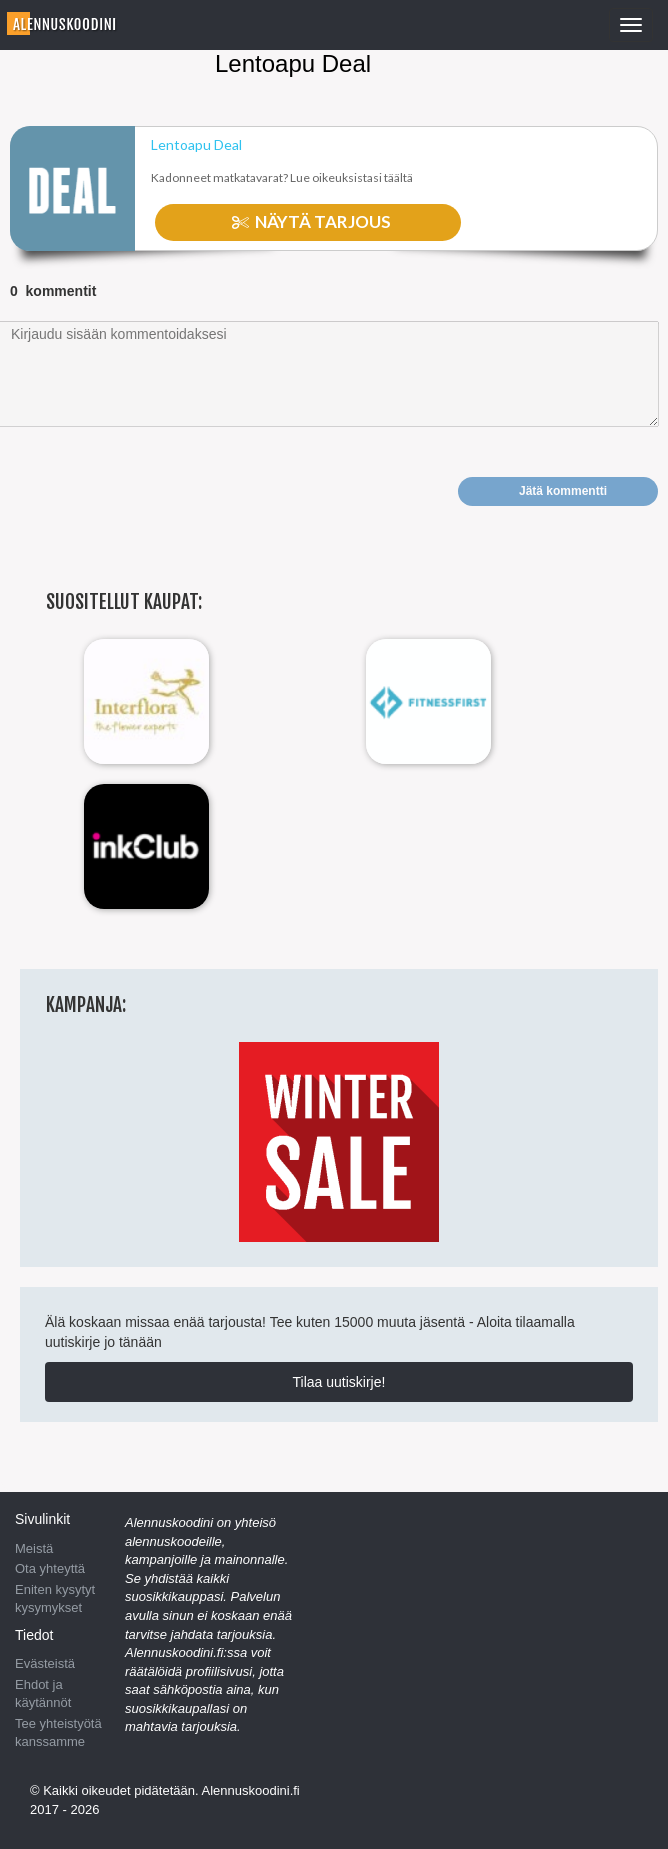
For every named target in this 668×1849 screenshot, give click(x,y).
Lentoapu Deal (196, 145)
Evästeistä (45, 1663)
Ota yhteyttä (50, 1568)
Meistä (34, 1548)
